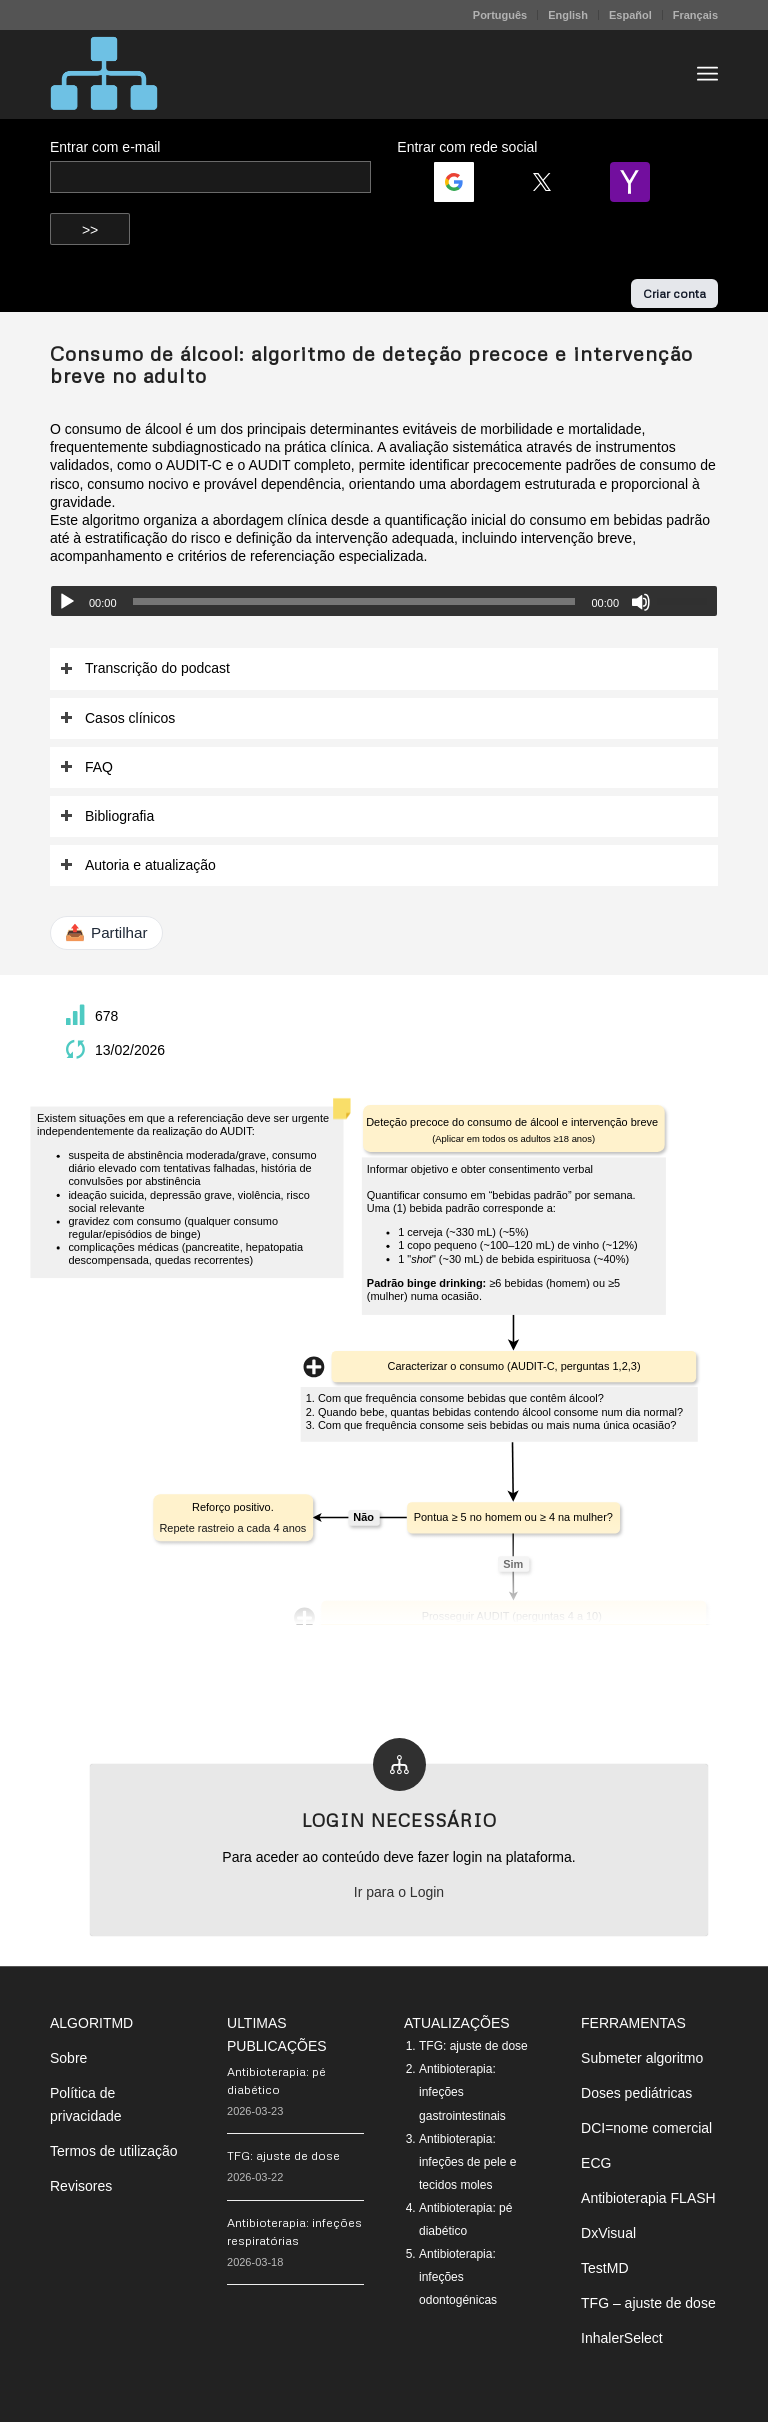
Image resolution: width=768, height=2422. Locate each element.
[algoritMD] (104, 74)
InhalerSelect (622, 2338)
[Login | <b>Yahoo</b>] (638, 182)
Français (695, 15)
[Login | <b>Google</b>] (462, 182)
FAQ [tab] (86, 767)
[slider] (354, 601)
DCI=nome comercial (646, 2128)
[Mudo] (641, 602)
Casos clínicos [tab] (117, 718)
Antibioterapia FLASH (648, 2198)
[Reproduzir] (67, 602)
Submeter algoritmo (642, 2058)
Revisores (81, 2186)
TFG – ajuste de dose (648, 2303)
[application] (384, 601)
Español (630, 15)
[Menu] (707, 74)
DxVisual (608, 2233)
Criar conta (674, 293)
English (568, 15)
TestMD (604, 2268)
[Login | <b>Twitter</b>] (550, 182)
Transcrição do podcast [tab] (145, 668)
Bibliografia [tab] (107, 816)
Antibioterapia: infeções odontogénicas (458, 2277)
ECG (596, 2163)
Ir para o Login (399, 1892)
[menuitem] (500, 15)
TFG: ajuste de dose (283, 2155)
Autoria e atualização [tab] (138, 865)
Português (500, 15)
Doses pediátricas (636, 2093)
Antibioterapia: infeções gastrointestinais (462, 2092)
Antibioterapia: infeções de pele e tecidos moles (467, 2162)
